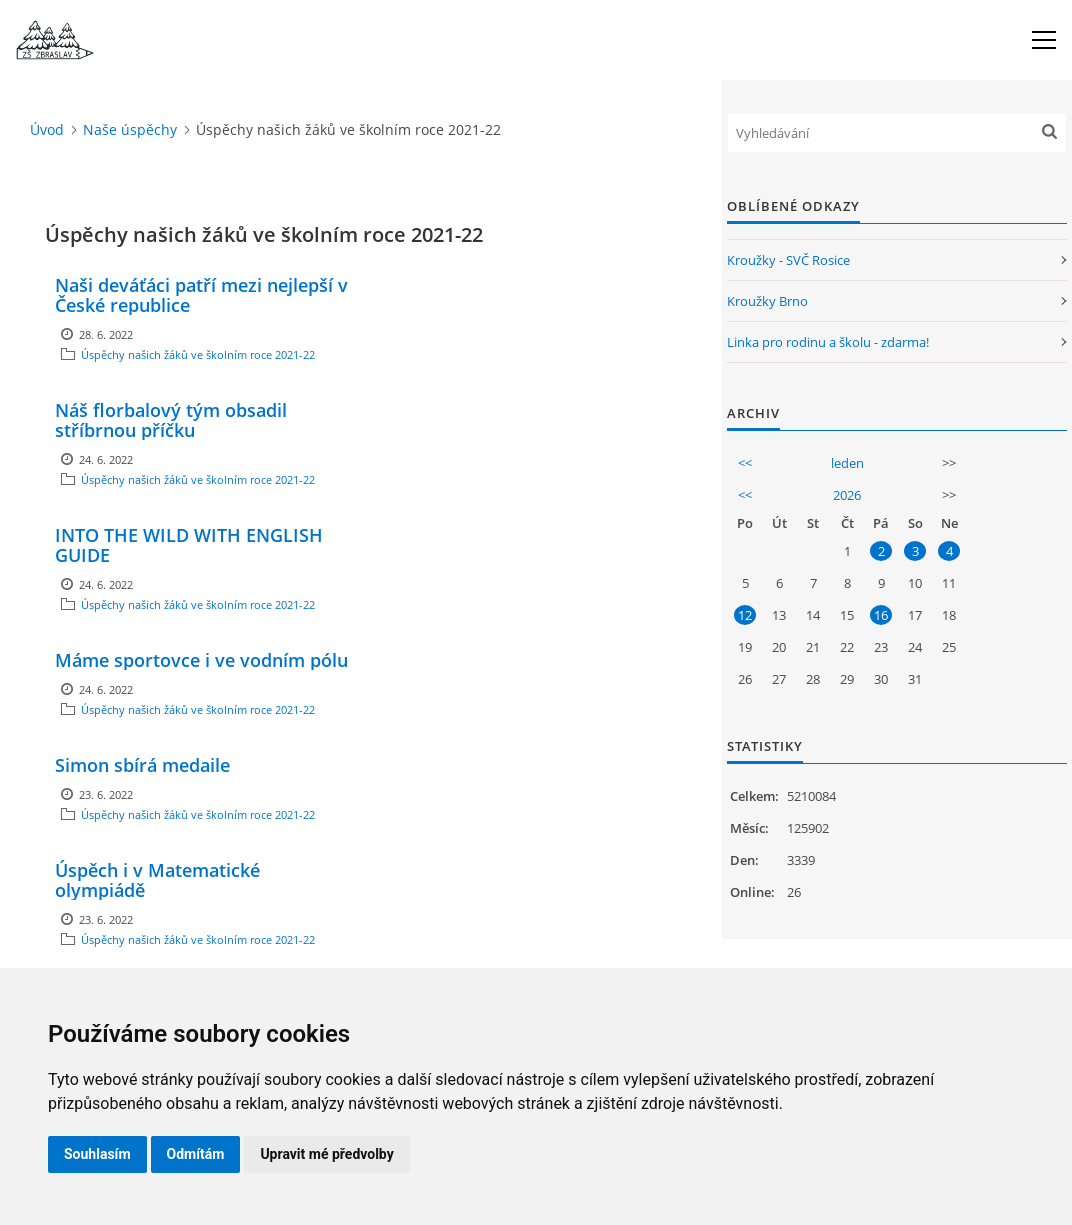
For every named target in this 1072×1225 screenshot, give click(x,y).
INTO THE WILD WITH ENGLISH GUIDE (189, 545)
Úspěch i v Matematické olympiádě (157, 880)
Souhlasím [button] (97, 1154)
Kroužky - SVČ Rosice (788, 260)
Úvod (47, 129)
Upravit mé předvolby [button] (326, 1154)
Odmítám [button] (196, 1154)
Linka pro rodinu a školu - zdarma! (828, 342)
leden (847, 463)
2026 (847, 495)
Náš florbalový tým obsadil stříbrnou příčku (171, 420)
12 (745, 615)
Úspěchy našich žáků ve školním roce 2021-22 (198, 354)
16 (881, 615)
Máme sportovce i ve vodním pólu (201, 660)
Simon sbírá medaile (142, 765)
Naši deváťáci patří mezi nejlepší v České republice (201, 295)
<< (745, 463)
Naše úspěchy (130, 129)
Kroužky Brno (767, 301)
